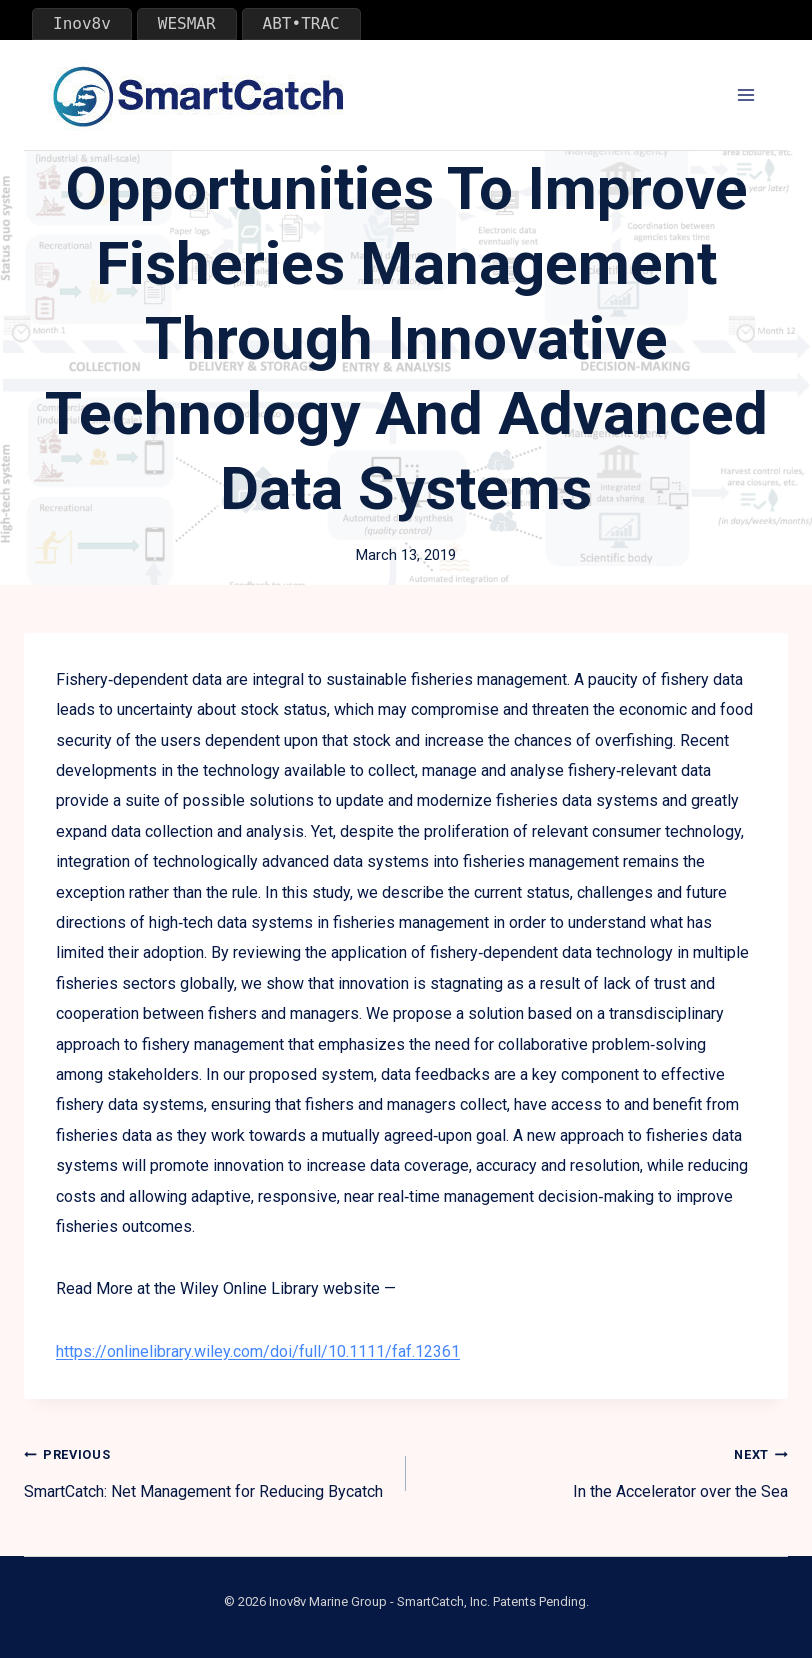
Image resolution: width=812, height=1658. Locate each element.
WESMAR (187, 23)
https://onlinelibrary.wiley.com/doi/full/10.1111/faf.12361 (258, 1351)
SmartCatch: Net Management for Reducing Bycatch (207, 1470)
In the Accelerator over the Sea (605, 1470)
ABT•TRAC (301, 23)
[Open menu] (745, 95)
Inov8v (82, 23)
